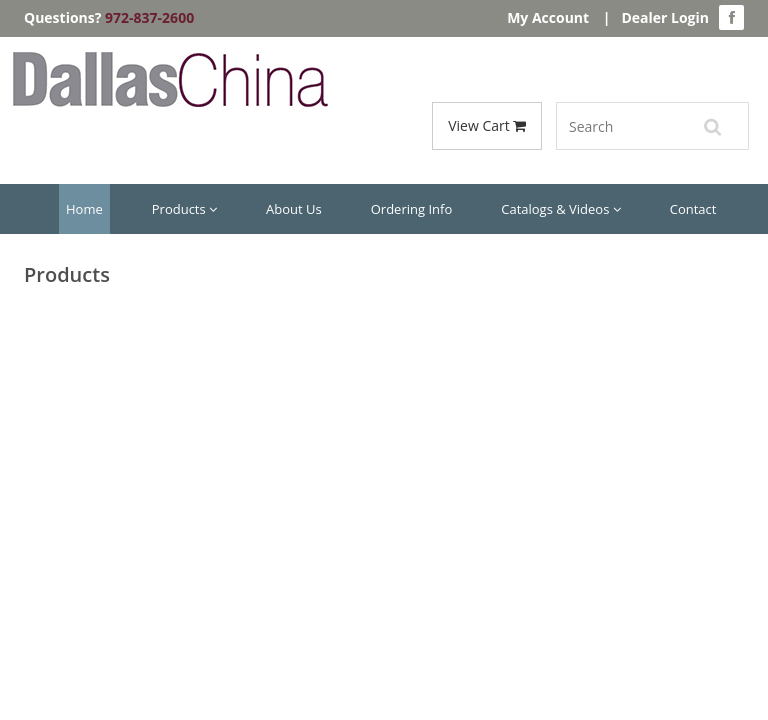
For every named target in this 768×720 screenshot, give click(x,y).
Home (84, 209)
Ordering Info (411, 209)
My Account (548, 17)
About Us (294, 209)
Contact (693, 209)
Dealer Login (665, 17)
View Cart (487, 125)
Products (184, 209)
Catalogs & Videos (561, 209)
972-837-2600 (149, 17)
